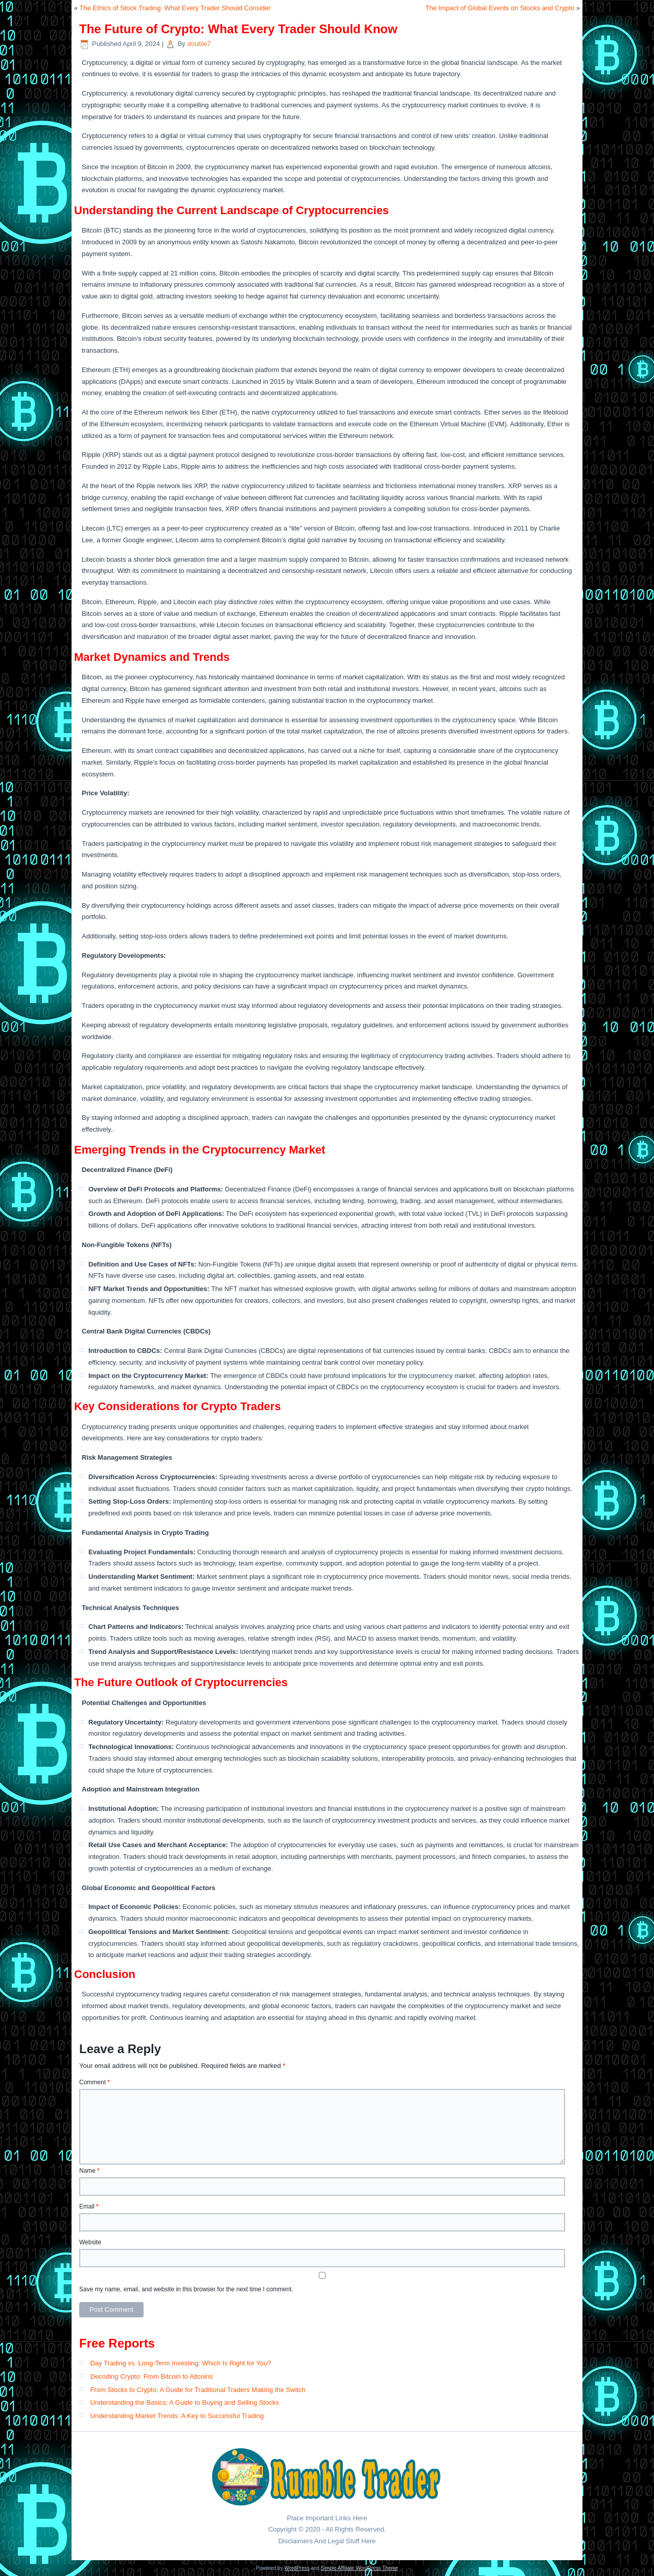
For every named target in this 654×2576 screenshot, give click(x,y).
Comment (94, 2082)
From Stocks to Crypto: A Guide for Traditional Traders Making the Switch (198, 2390)
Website (90, 2242)
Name (89, 2170)
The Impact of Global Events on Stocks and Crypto (499, 8)
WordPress (296, 2568)
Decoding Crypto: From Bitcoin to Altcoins (151, 2376)
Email (89, 2206)
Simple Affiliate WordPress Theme (359, 2568)
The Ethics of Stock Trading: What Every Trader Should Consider (175, 8)
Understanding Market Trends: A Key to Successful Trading (177, 2416)
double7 (199, 44)
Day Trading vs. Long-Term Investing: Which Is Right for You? (180, 2363)
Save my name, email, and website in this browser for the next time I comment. (186, 2289)
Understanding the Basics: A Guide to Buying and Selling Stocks (184, 2402)
